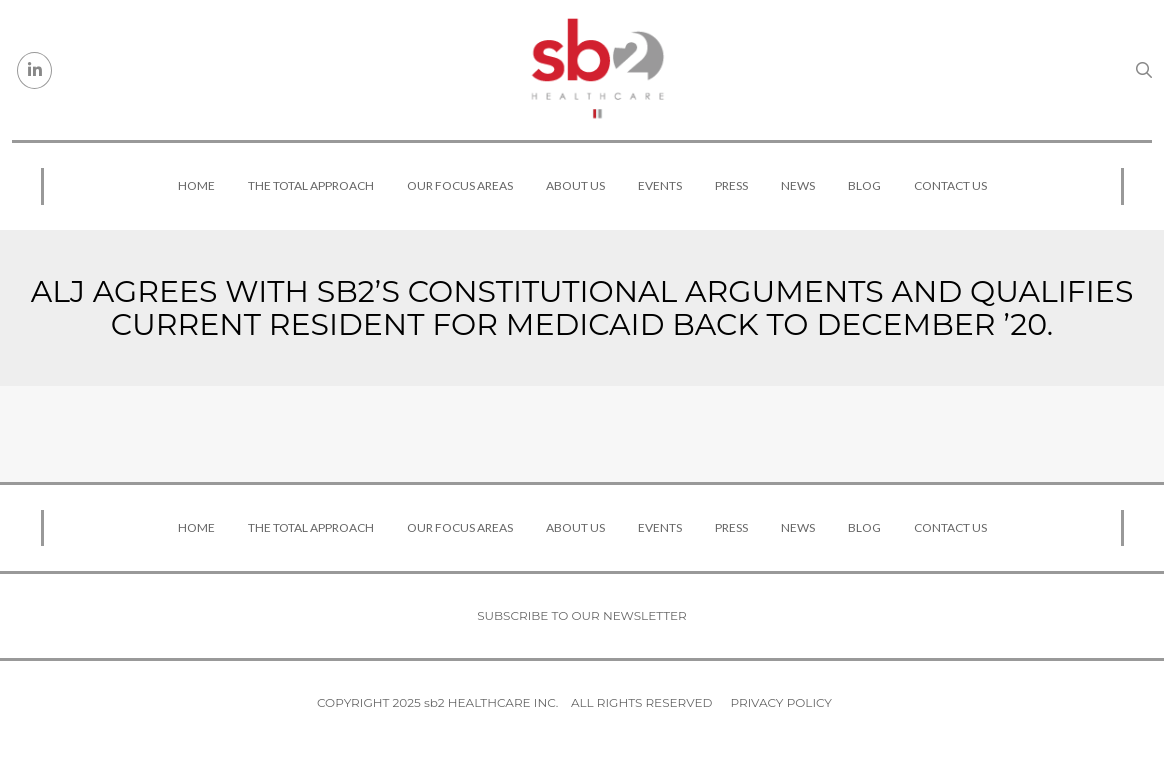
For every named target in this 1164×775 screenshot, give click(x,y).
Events (660, 185)
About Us (575, 185)
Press (731, 185)
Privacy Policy (781, 702)
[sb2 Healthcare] (597, 70)
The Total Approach (311, 185)
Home (196, 185)
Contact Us (950, 185)
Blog (864, 185)
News (798, 185)
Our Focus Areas (460, 185)
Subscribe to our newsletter (582, 615)
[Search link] (1144, 70)
